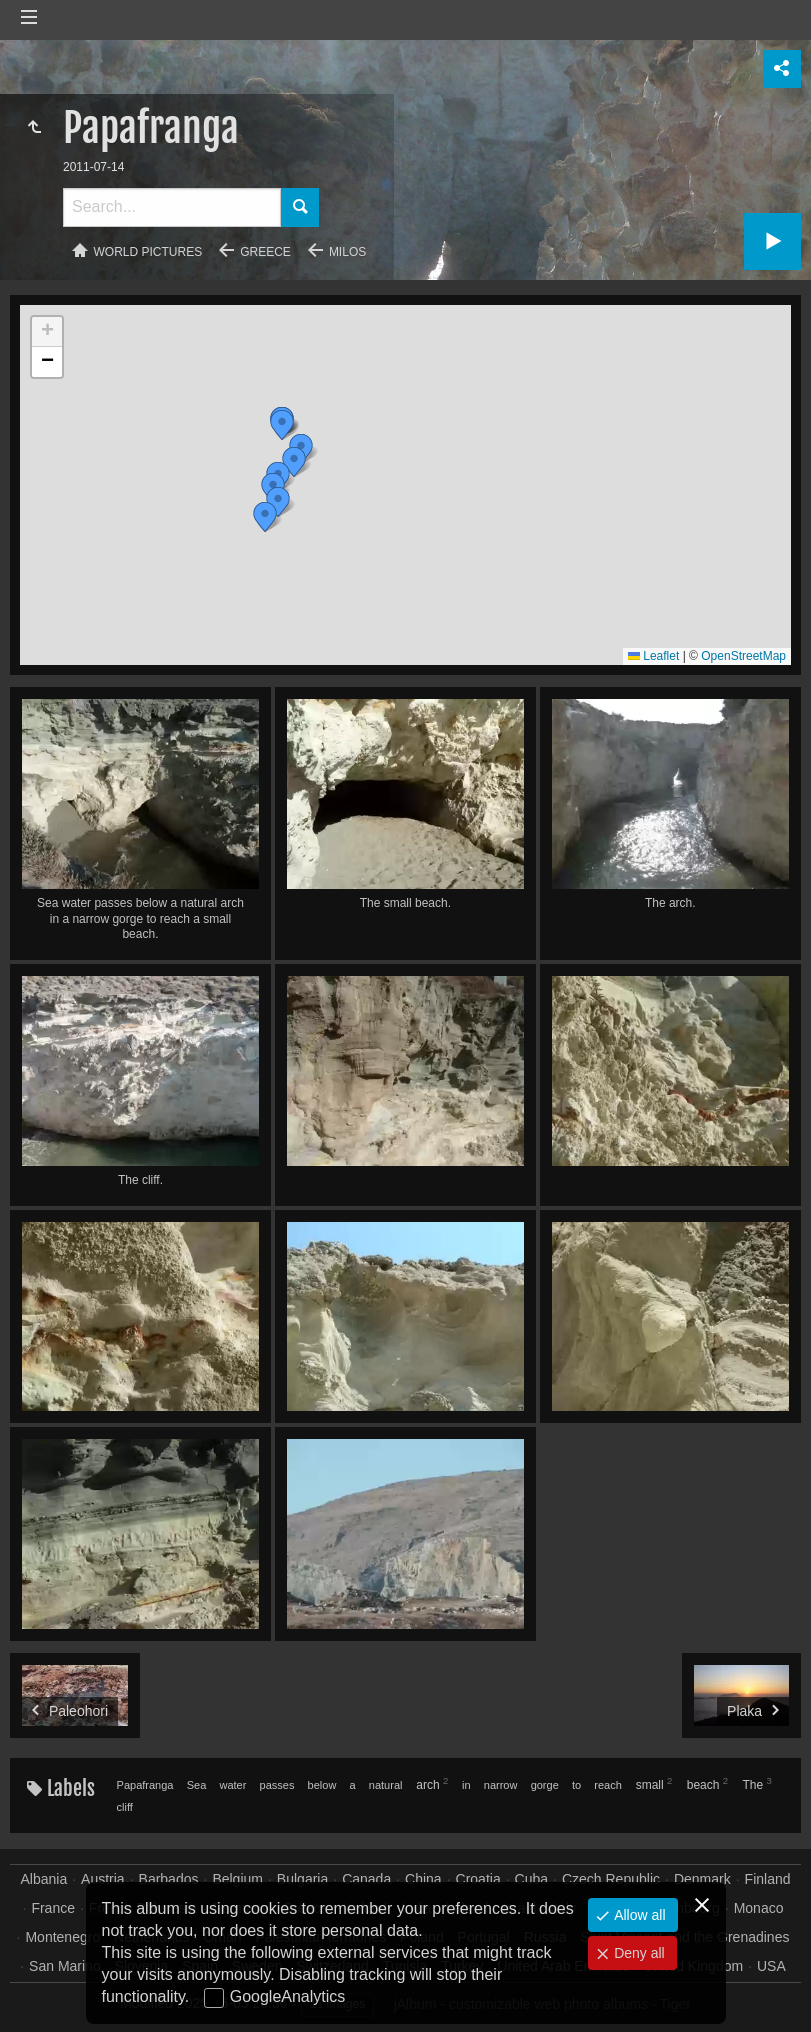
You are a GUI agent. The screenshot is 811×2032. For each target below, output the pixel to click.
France (53, 1908)
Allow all (637, 1915)
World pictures (148, 252)
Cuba (531, 1879)
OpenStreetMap (743, 656)
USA (771, 1966)
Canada (366, 1879)
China (423, 1879)
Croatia (478, 1879)
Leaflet (653, 656)
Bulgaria (302, 1879)
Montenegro (62, 1937)
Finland (768, 1879)
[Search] (172, 207)
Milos (347, 252)
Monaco (759, 1908)
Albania (43, 1879)
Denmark (702, 1879)
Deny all (637, 1953)
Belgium (237, 1879)
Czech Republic (611, 1879)
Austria (103, 1879)
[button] (294, 462)
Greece (265, 252)
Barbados (169, 1879)
